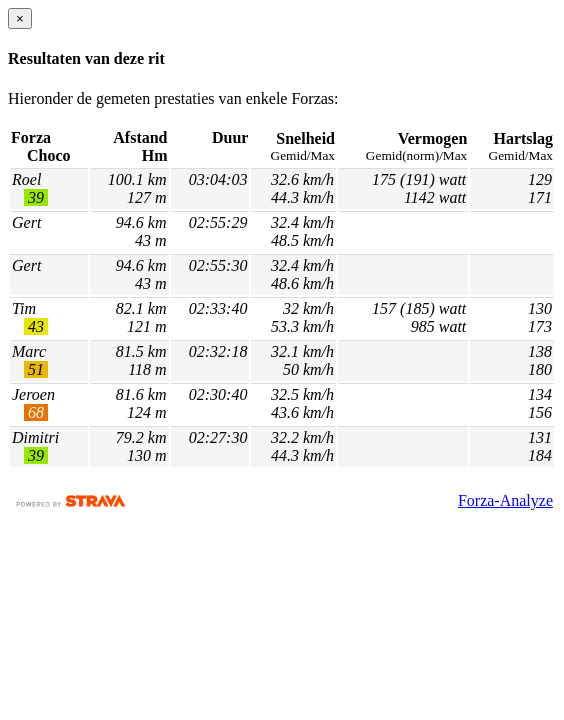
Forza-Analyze (505, 500)
